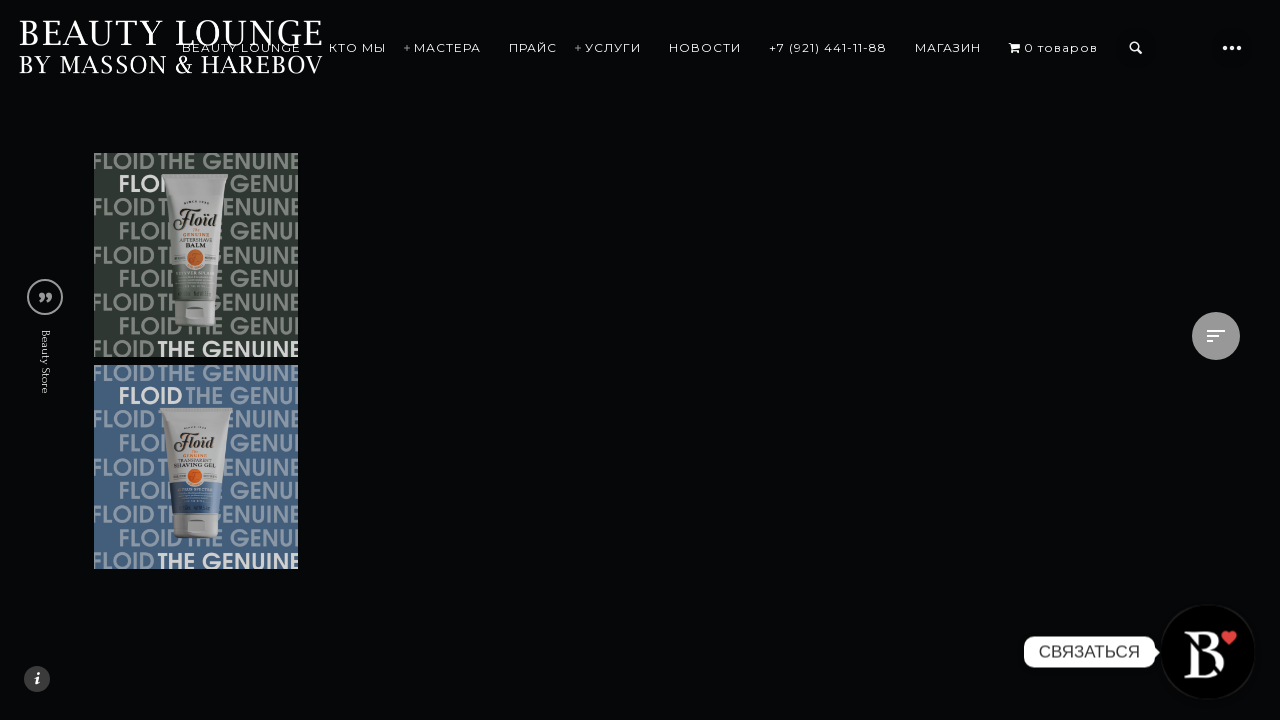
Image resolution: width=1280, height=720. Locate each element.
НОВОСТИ (705, 47)
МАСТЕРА (447, 47)
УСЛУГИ (613, 47)
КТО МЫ (357, 47)
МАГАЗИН (948, 47)
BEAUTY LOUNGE (241, 47)
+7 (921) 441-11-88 (828, 47)
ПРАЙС (533, 47)
